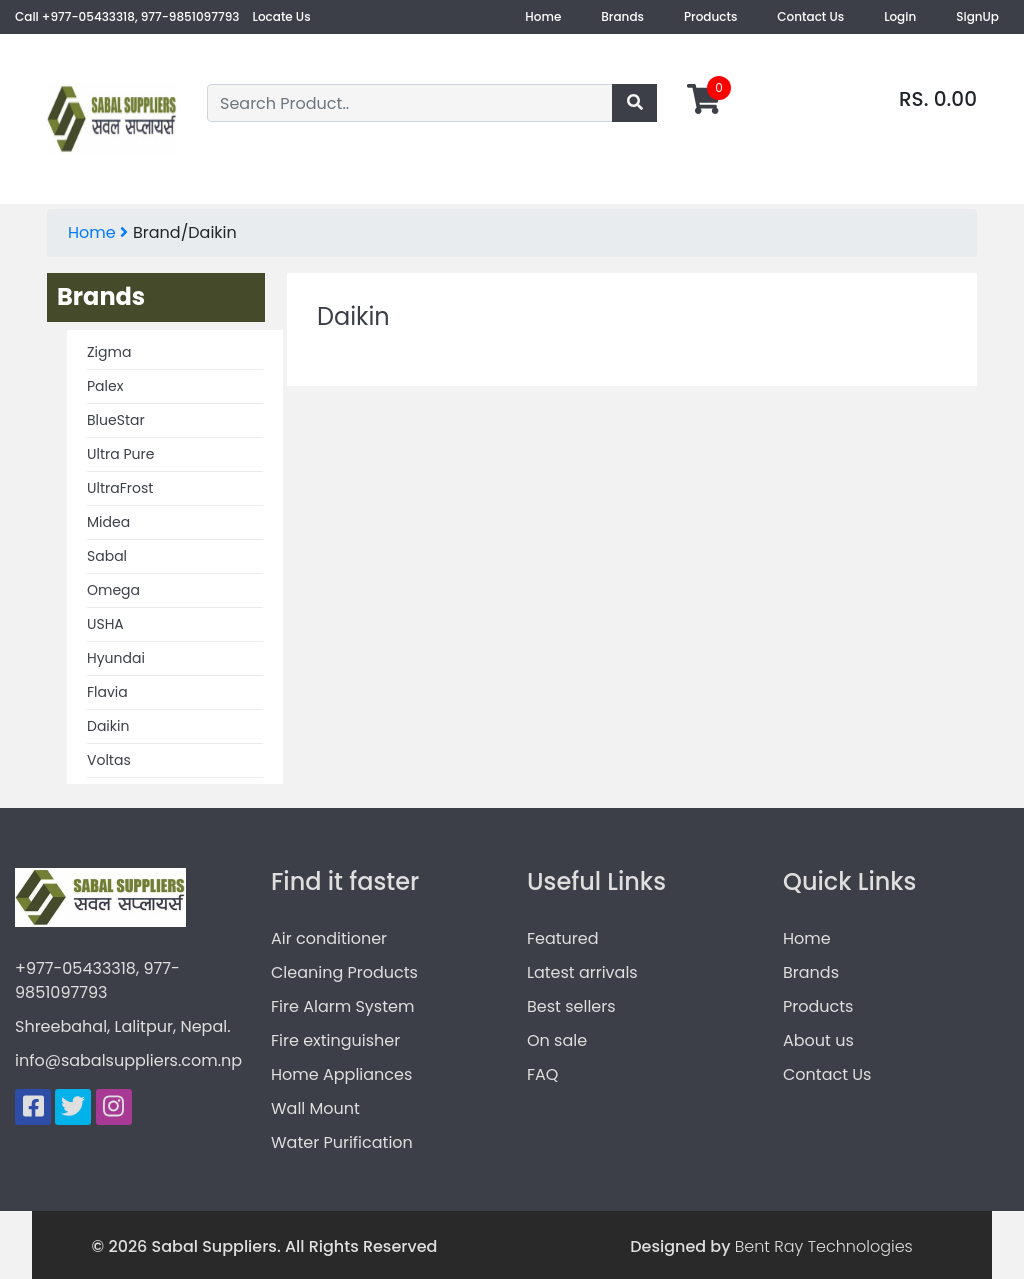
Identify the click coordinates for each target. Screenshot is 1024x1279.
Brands (622, 16)
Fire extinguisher (335, 1040)
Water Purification (342, 1142)
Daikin (108, 726)
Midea (108, 522)
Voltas (109, 760)
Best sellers (571, 1006)
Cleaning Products (344, 972)
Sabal (107, 556)
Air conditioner (329, 938)
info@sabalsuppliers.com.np (128, 1060)
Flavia (107, 692)
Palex (105, 386)
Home (543, 16)
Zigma (109, 352)
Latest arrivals (582, 972)
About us (818, 1040)
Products (710, 16)
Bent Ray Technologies (824, 1246)
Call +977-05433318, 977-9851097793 (127, 16)
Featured (563, 938)
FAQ (542, 1074)
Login (900, 16)
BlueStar (116, 420)
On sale (557, 1040)
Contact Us (810, 16)
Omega (113, 590)
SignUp (977, 16)
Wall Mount (315, 1108)
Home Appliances (341, 1074)
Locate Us (282, 16)
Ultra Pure (120, 454)
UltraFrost (120, 488)
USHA (105, 624)
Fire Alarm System (342, 1006)
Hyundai (116, 658)
